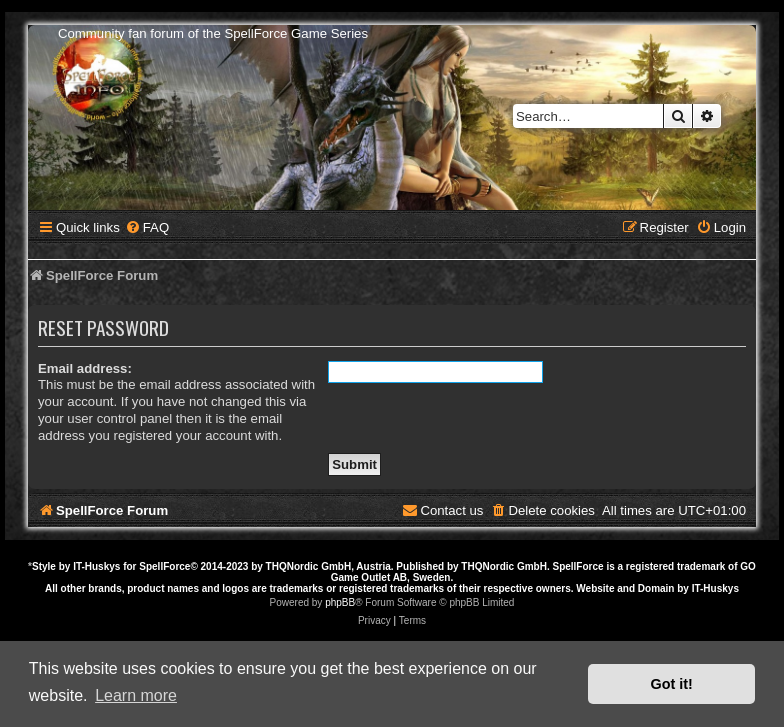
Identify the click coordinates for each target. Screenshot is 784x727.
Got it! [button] (672, 684)
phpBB (340, 602)
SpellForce (164, 566)
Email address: (85, 368)
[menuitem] (147, 227)
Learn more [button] (136, 695)
